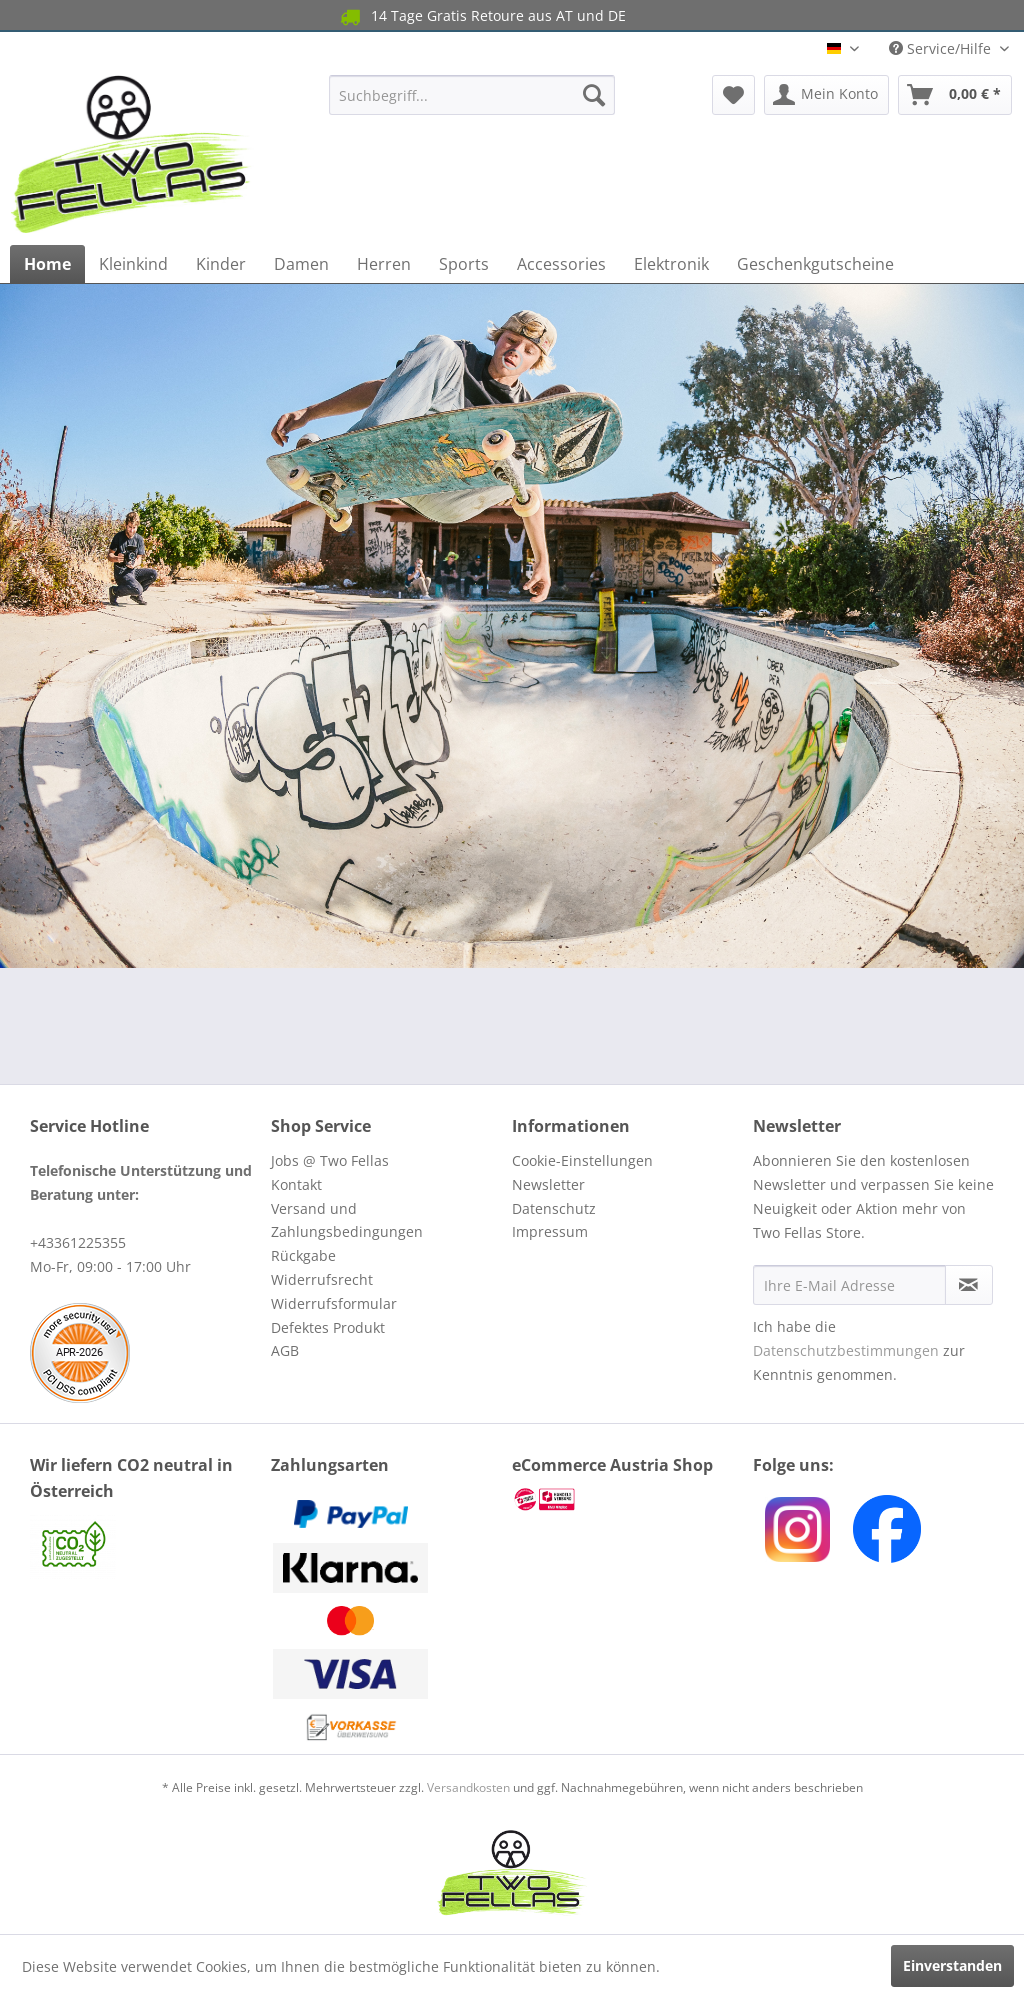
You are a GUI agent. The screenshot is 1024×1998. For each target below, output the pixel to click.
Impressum (550, 1231)
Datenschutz (554, 1208)
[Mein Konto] (826, 95)
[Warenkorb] (955, 95)
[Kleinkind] (133, 264)
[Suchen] (594, 95)
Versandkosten (468, 1787)
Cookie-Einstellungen (582, 1160)
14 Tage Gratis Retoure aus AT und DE (481, 16)
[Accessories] (561, 264)
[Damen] (301, 264)
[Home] (47, 264)
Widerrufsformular (334, 1303)
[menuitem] (472, 95)
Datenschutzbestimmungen (846, 1350)
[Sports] (464, 264)
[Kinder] (221, 264)
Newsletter (548, 1184)
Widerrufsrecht (322, 1279)
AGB (285, 1350)
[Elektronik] (671, 264)
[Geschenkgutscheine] (815, 264)
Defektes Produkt (328, 1327)
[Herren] (384, 264)
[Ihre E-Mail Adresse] (849, 1285)
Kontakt (296, 1184)
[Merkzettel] (733, 95)
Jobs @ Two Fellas (330, 1160)
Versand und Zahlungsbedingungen (347, 1220)
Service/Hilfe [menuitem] (942, 48)
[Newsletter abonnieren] (969, 1285)
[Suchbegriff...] (472, 95)
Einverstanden (952, 1965)
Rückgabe (303, 1255)
